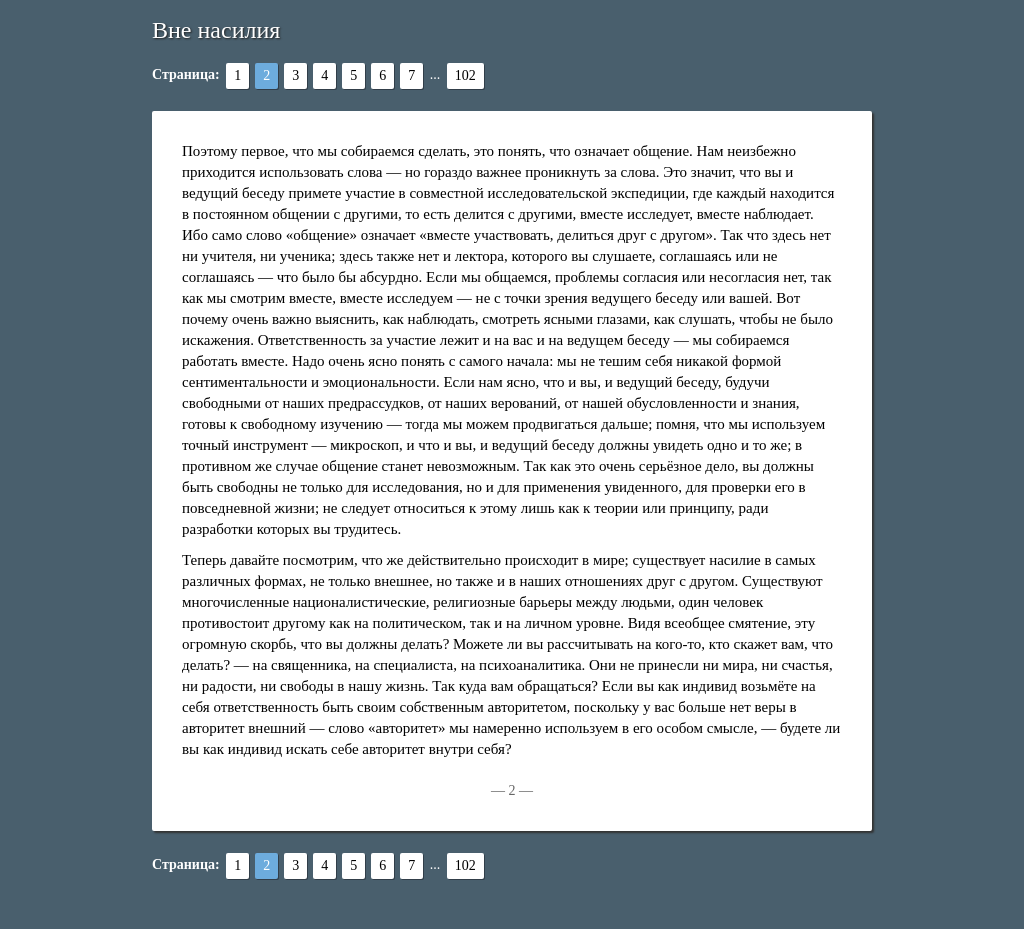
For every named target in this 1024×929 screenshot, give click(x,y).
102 (465, 75)
